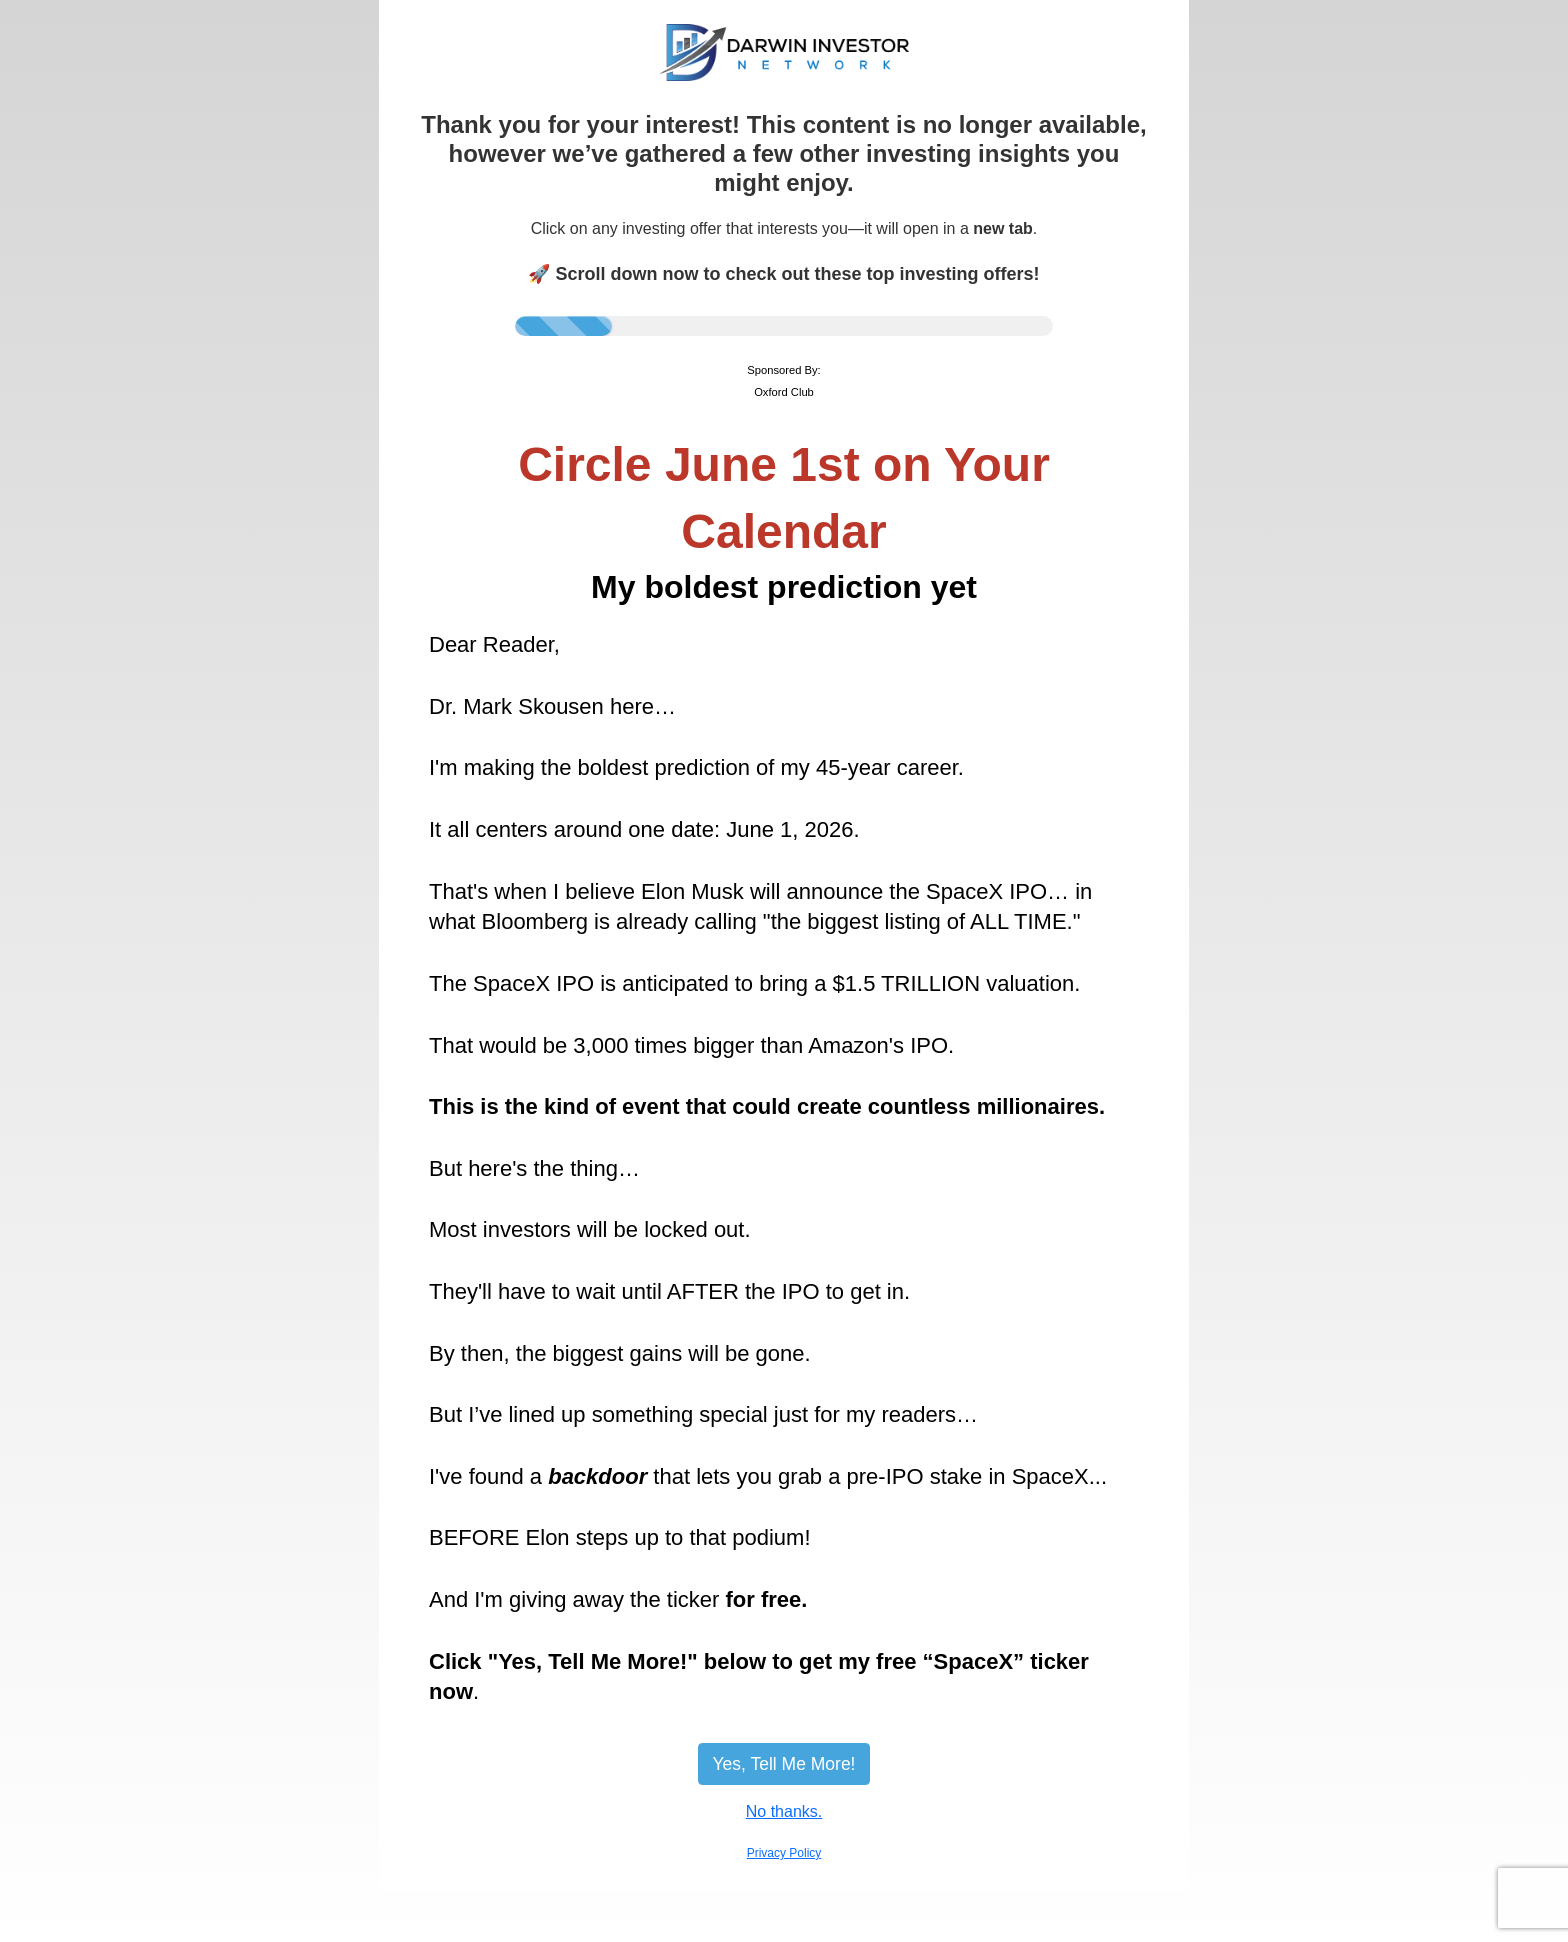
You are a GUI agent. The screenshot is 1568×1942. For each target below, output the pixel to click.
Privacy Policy (784, 1853)
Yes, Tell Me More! (784, 1764)
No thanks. (784, 1811)
